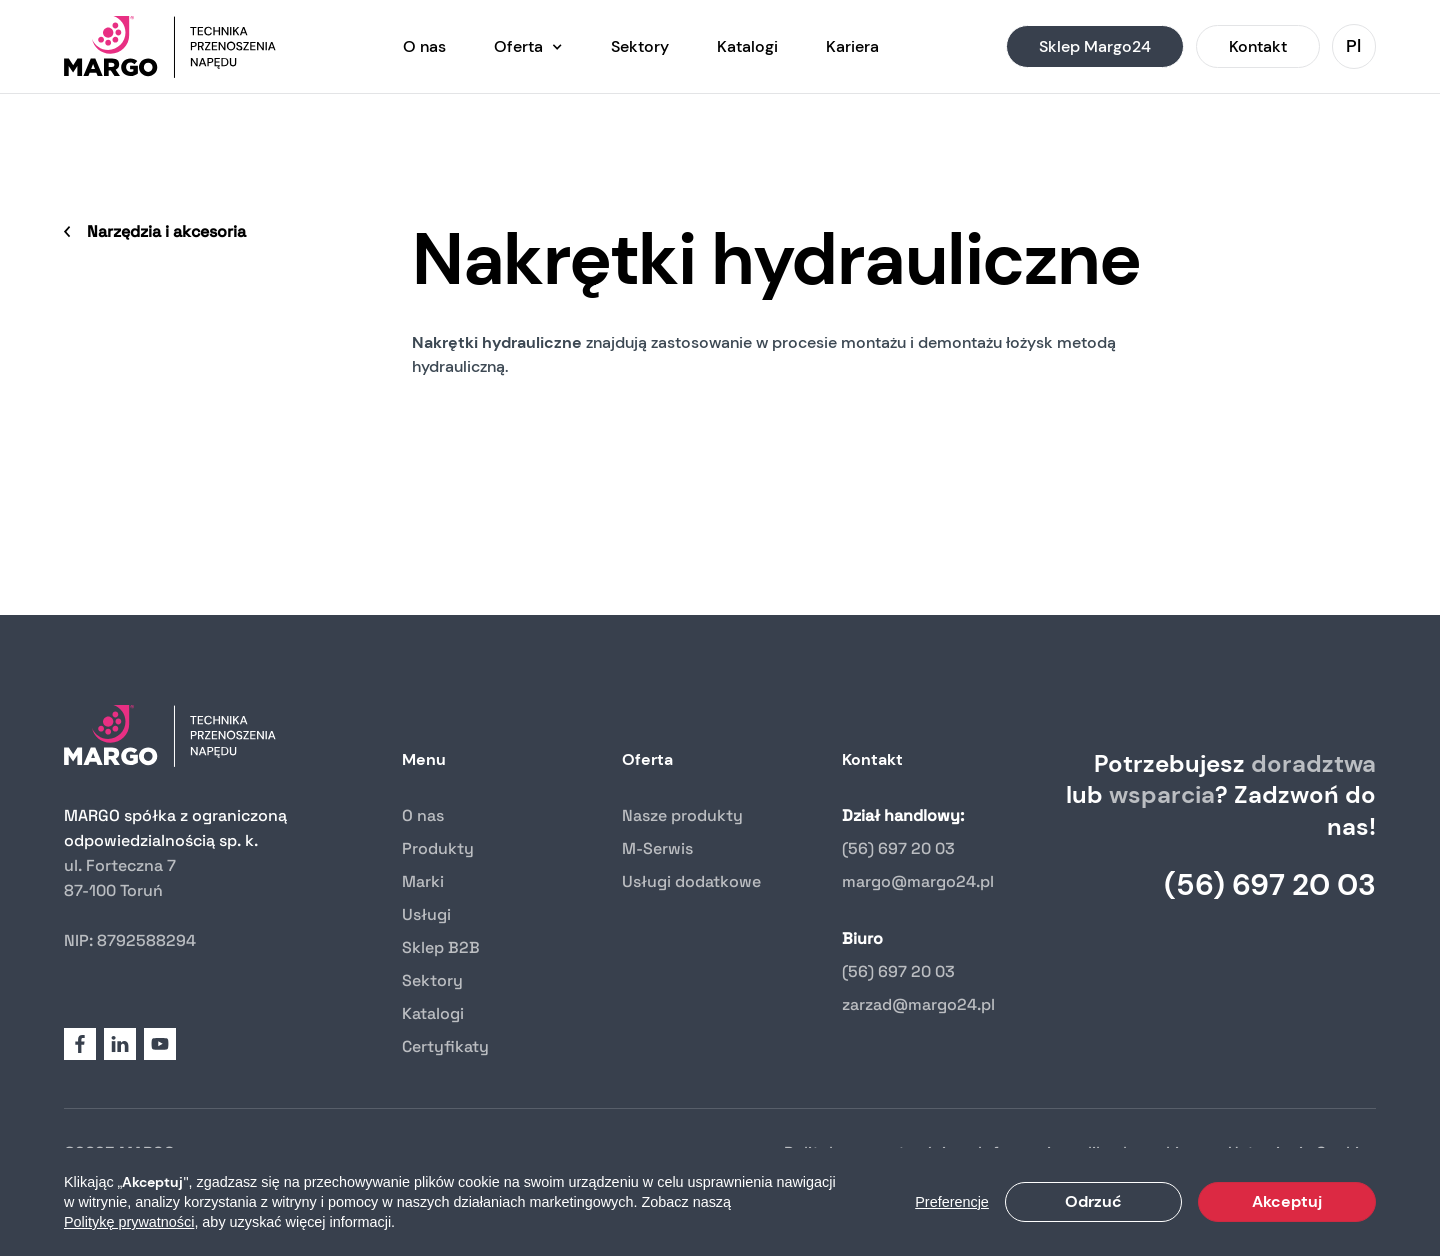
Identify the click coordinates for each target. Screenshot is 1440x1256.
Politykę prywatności (129, 1222)
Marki (423, 881)
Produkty (438, 848)
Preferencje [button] (952, 1202)
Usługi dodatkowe (691, 881)
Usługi (426, 914)
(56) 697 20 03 (898, 848)
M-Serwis (657, 848)
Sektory (432, 980)
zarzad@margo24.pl (918, 1004)
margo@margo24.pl (918, 881)
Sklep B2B (441, 947)
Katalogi (433, 1013)
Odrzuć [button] (1093, 1201)
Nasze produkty (682, 815)
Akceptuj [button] (1287, 1201)
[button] (528, 46)
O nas (423, 815)
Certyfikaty (445, 1046)
